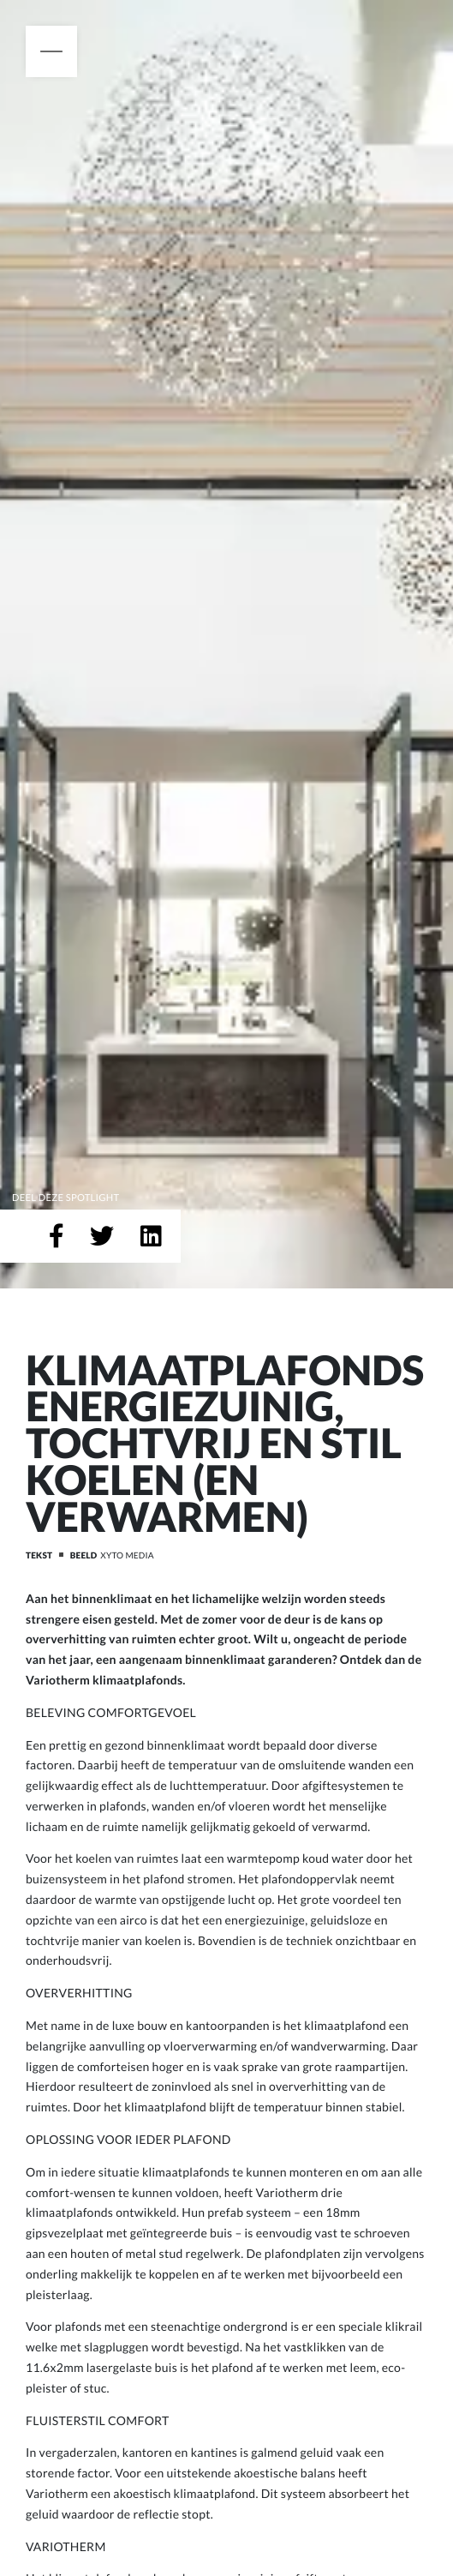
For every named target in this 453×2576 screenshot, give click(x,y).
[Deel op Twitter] (102, 1236)
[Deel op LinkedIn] (151, 1236)
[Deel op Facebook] (56, 1236)
